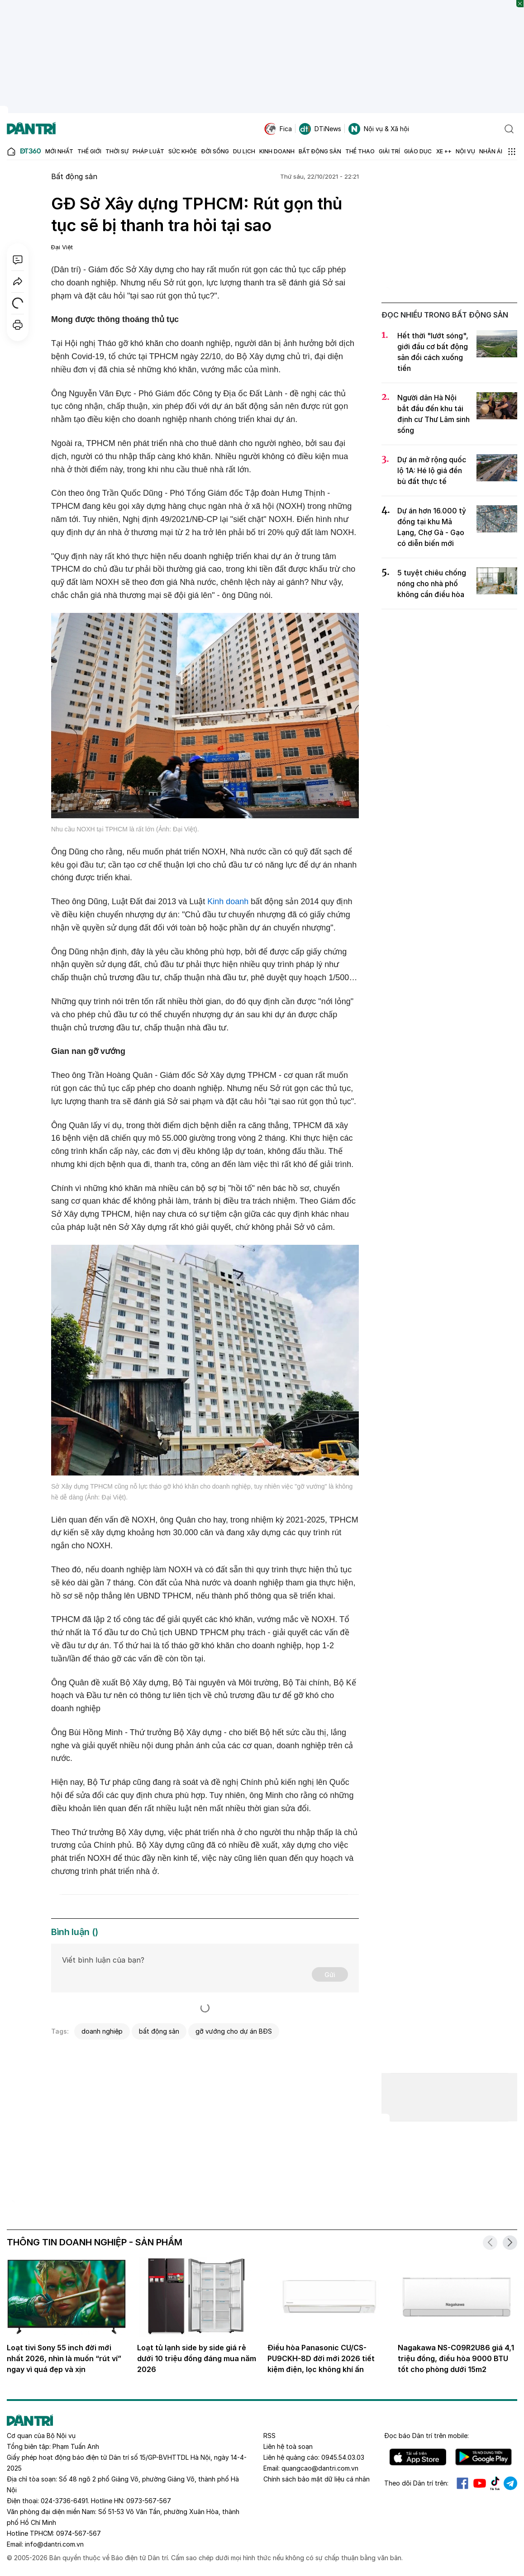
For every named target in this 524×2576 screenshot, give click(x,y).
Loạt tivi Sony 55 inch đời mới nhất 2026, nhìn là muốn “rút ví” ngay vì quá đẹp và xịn (64, 2358)
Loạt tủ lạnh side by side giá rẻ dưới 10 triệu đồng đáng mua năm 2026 (196, 2358)
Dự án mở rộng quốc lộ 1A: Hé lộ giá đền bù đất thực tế (431, 470)
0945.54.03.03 (342, 2457)
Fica (278, 129)
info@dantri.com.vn (54, 2544)
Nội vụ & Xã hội (378, 129)
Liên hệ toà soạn (288, 2446)
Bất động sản (74, 176)
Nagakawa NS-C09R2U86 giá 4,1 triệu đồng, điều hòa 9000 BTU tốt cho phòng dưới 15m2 (456, 2358)
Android (483, 2457)
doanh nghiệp (102, 2031)
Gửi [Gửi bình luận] (329, 1974)
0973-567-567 (148, 2501)
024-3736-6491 (64, 2501)
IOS (418, 2457)
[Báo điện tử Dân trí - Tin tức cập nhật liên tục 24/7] (31, 129)
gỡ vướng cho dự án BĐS (233, 2031)
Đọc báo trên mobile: (426, 2435)
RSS (269, 2435)
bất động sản (159, 2031)
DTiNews (320, 129)
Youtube (479, 2483)
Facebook (462, 2483)
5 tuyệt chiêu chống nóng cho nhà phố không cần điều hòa (431, 583)
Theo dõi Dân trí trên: (416, 2483)
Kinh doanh (227, 901)
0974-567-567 (78, 2533)
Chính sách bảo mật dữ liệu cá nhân (316, 2479)
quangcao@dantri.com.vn (319, 2468)
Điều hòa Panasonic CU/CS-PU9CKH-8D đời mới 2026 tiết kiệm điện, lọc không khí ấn (321, 2358)
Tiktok (495, 2483)
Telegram (510, 2483)
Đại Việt (62, 247)
